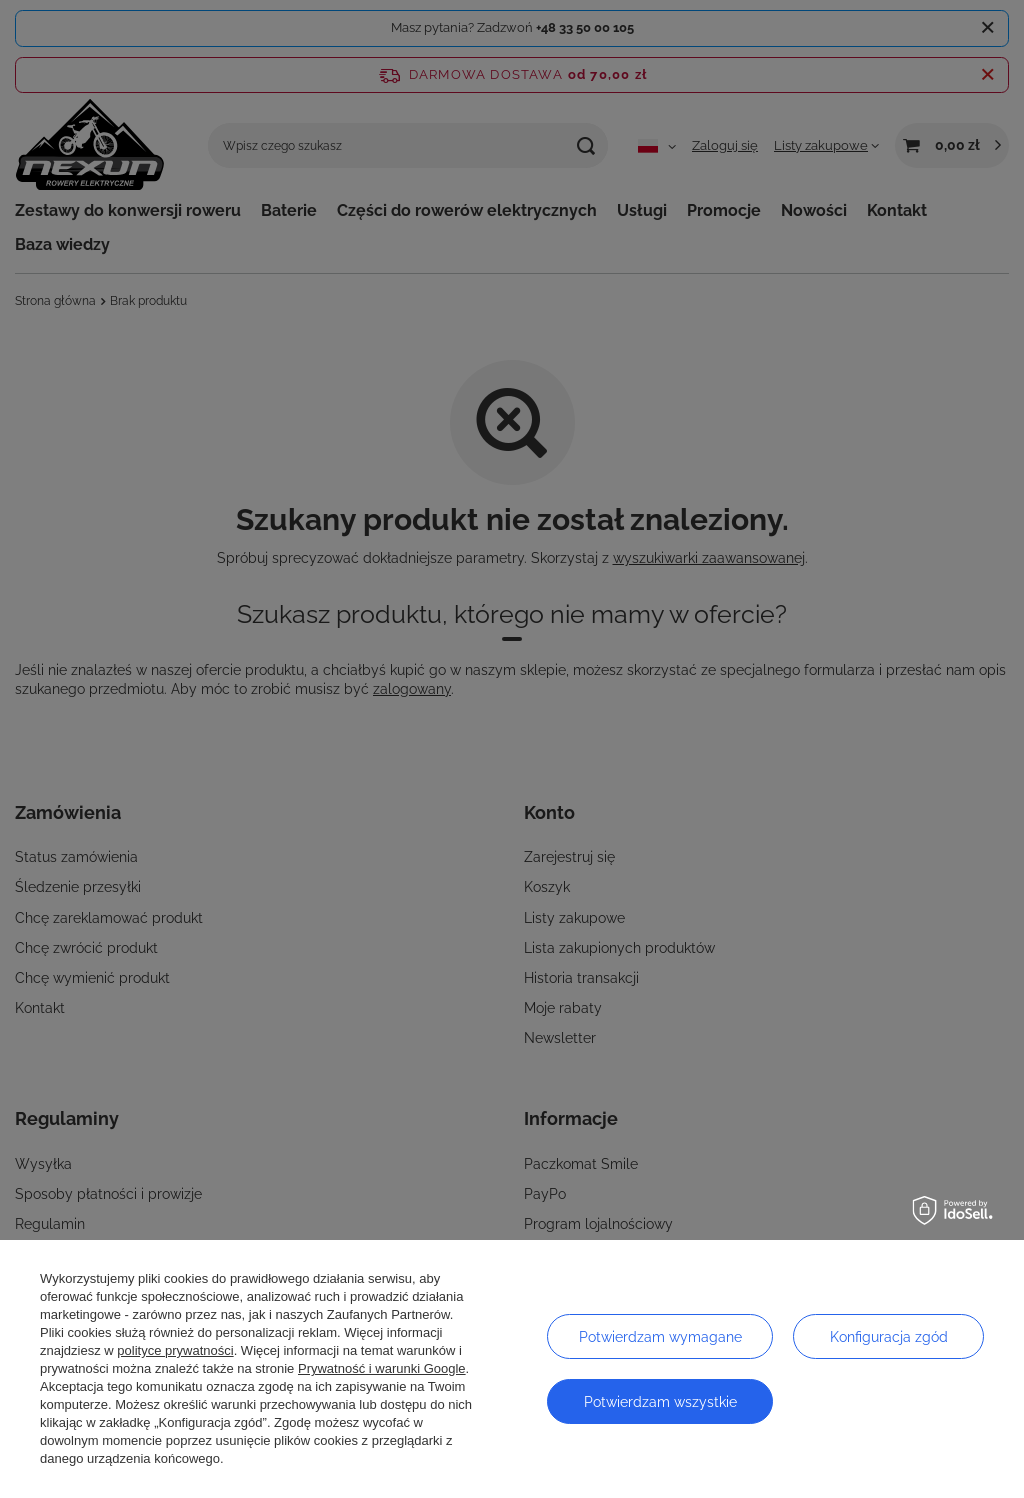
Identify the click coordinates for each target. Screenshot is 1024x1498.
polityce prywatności (175, 1350)
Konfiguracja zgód (889, 1337)
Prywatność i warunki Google (382, 1368)
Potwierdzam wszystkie (660, 1402)
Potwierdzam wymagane (660, 1337)
